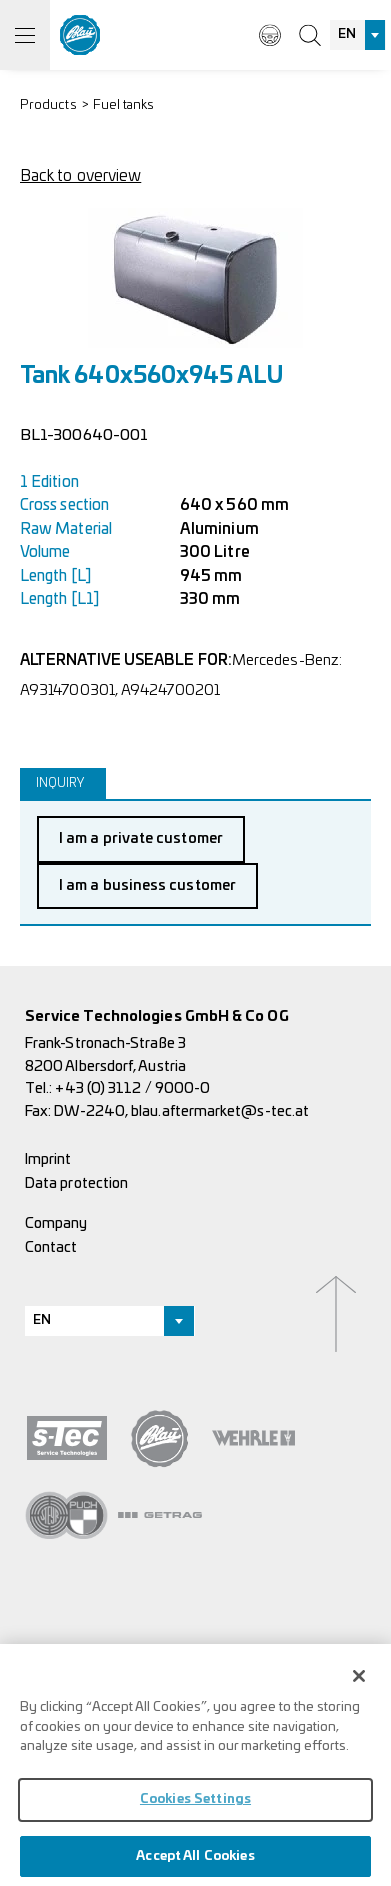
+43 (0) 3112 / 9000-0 (132, 1088)
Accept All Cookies (195, 1861)
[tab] (63, 783)
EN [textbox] (347, 34)
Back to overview (80, 176)
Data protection (76, 1183)
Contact (51, 1247)
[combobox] (358, 35)
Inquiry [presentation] (60, 783)
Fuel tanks (124, 105)
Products (48, 105)
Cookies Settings (195, 1805)
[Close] (359, 1682)
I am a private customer (141, 838)
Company (56, 1223)
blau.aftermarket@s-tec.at (220, 1111)
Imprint (48, 1159)
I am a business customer (147, 885)
